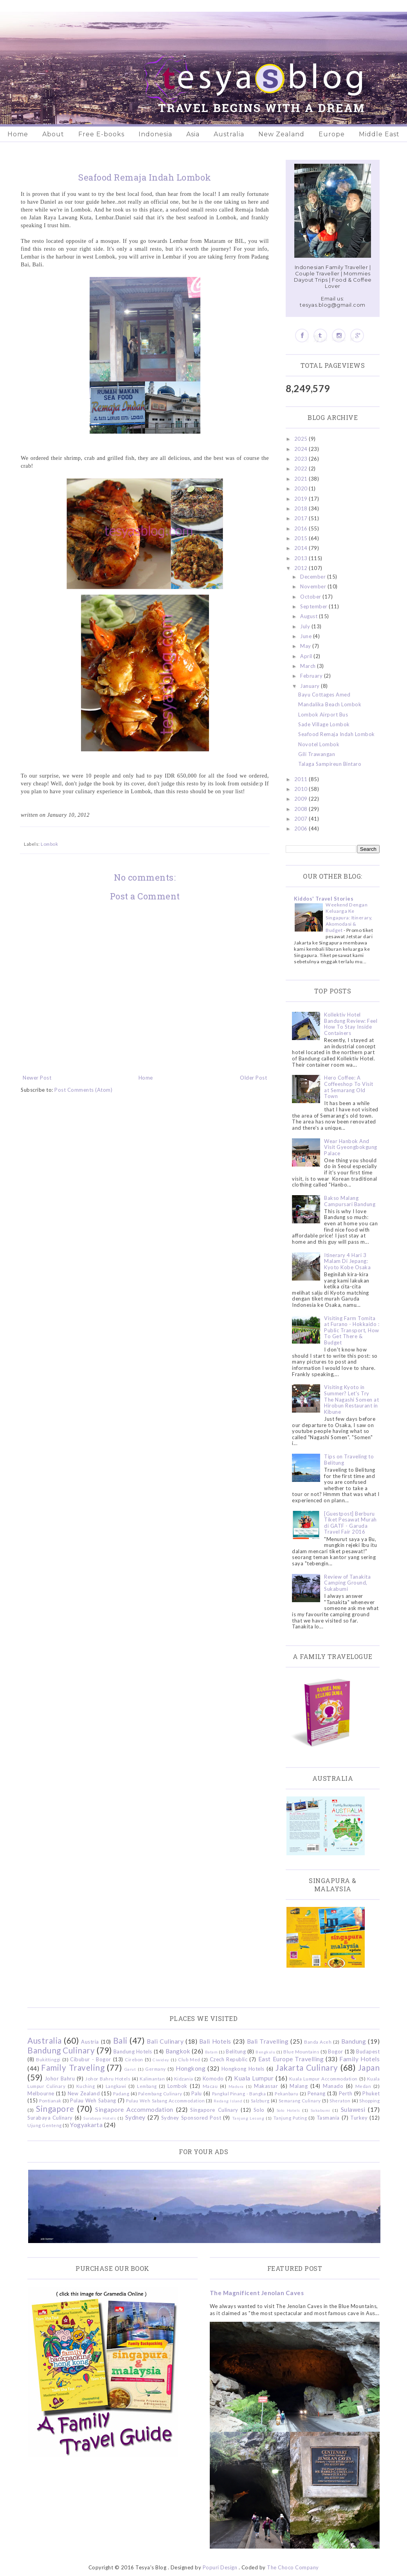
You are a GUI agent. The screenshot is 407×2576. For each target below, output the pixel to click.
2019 (301, 499)
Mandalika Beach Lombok (329, 704)
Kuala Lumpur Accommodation (323, 2078)
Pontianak (50, 2100)
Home (17, 134)
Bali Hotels (215, 2041)
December (313, 576)
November (314, 586)
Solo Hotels (288, 2110)
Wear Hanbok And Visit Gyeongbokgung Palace (350, 1147)
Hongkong (190, 2068)
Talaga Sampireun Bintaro (329, 764)
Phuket (371, 2093)
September (314, 606)
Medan (363, 2086)
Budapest (368, 2051)
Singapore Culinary (214, 2110)
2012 (301, 568)
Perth (346, 2093)
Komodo (213, 2078)
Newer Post (37, 1078)
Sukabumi (320, 2110)
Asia (193, 134)
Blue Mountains (301, 2051)
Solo (259, 2110)
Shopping (369, 2100)
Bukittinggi (48, 2059)
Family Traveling (72, 2067)
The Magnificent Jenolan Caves (257, 2292)
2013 (301, 558)
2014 (301, 548)
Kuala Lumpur (254, 2078)
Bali (120, 2040)
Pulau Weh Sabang (93, 2100)
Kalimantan (152, 2078)
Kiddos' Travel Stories (323, 898)
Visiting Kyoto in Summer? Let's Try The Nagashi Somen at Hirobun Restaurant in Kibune (351, 1399)
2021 (301, 479)
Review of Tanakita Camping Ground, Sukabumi (347, 1583)
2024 (301, 449)
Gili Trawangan (316, 754)
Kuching (85, 2086)
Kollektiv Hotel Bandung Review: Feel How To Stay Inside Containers (350, 1023)
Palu (196, 2093)
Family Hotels (359, 2058)
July (306, 626)
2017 (301, 518)
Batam (211, 2052)
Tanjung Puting (290, 2117)
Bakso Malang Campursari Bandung (349, 1201)
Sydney (135, 2117)
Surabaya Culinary (50, 2118)
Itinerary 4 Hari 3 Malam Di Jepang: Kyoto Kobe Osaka (347, 1261)
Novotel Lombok (318, 744)
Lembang (147, 2086)
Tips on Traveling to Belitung (349, 1459)
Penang (317, 2093)
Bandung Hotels (132, 2051)
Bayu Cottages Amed (324, 694)
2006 (301, 828)
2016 (301, 528)
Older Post (253, 1078)
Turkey (358, 2118)
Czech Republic (228, 2059)
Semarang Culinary (300, 2100)
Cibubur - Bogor (90, 2059)
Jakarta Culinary (307, 2067)
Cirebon (134, 2059)
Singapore (55, 2108)
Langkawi (116, 2086)
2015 (301, 538)
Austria (90, 2042)
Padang (121, 2093)
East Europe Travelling (291, 2058)
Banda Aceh (317, 2041)
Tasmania (328, 2118)
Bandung (353, 2041)
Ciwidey (161, 2059)
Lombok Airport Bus (323, 714)
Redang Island (228, 2100)
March (308, 666)
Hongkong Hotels (243, 2069)
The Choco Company (293, 2567)
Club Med (189, 2059)
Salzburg (260, 2100)
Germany (155, 2068)
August (309, 616)
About (53, 134)
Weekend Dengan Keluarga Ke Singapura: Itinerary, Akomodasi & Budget (349, 917)
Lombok (49, 844)
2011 (301, 779)
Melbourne (40, 2093)
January (310, 686)
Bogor (335, 2051)
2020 (301, 488)
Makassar (266, 2086)
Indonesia (155, 134)
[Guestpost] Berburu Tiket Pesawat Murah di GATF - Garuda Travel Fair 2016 (350, 1523)
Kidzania (183, 2078)
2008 (301, 809)
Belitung (236, 2051)
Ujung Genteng (44, 2125)
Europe (332, 134)
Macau (210, 2086)
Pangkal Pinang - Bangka (239, 2093)
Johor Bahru (60, 2078)
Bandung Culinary (61, 2050)
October (311, 596)
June (306, 636)
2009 (301, 799)
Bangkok (178, 2051)
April (306, 656)
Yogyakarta (86, 2124)
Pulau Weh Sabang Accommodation (165, 2100)
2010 (301, 789)
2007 (301, 819)
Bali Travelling (268, 2041)
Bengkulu (265, 2052)
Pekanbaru (287, 2093)
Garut (130, 2069)
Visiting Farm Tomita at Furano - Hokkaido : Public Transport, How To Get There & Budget (351, 1330)
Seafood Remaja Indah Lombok (336, 734)
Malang (299, 2086)
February (312, 676)
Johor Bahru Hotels (107, 2078)
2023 (301, 459)
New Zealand (281, 134)
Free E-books (101, 134)
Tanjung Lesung (248, 2118)
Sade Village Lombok (324, 724)
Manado (333, 2086)
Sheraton (340, 2100)
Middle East (379, 134)
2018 (301, 508)
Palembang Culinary (160, 2093)
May (306, 646)
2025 (301, 439)
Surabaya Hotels (99, 2118)
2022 (301, 468)
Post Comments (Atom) (83, 1090)
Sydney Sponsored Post (191, 2118)
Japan (369, 2067)
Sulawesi (353, 2109)
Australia (229, 134)
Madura (236, 2086)
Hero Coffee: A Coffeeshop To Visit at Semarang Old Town (348, 1087)
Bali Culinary (165, 2041)
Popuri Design (220, 2567)
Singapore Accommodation (134, 2109)
